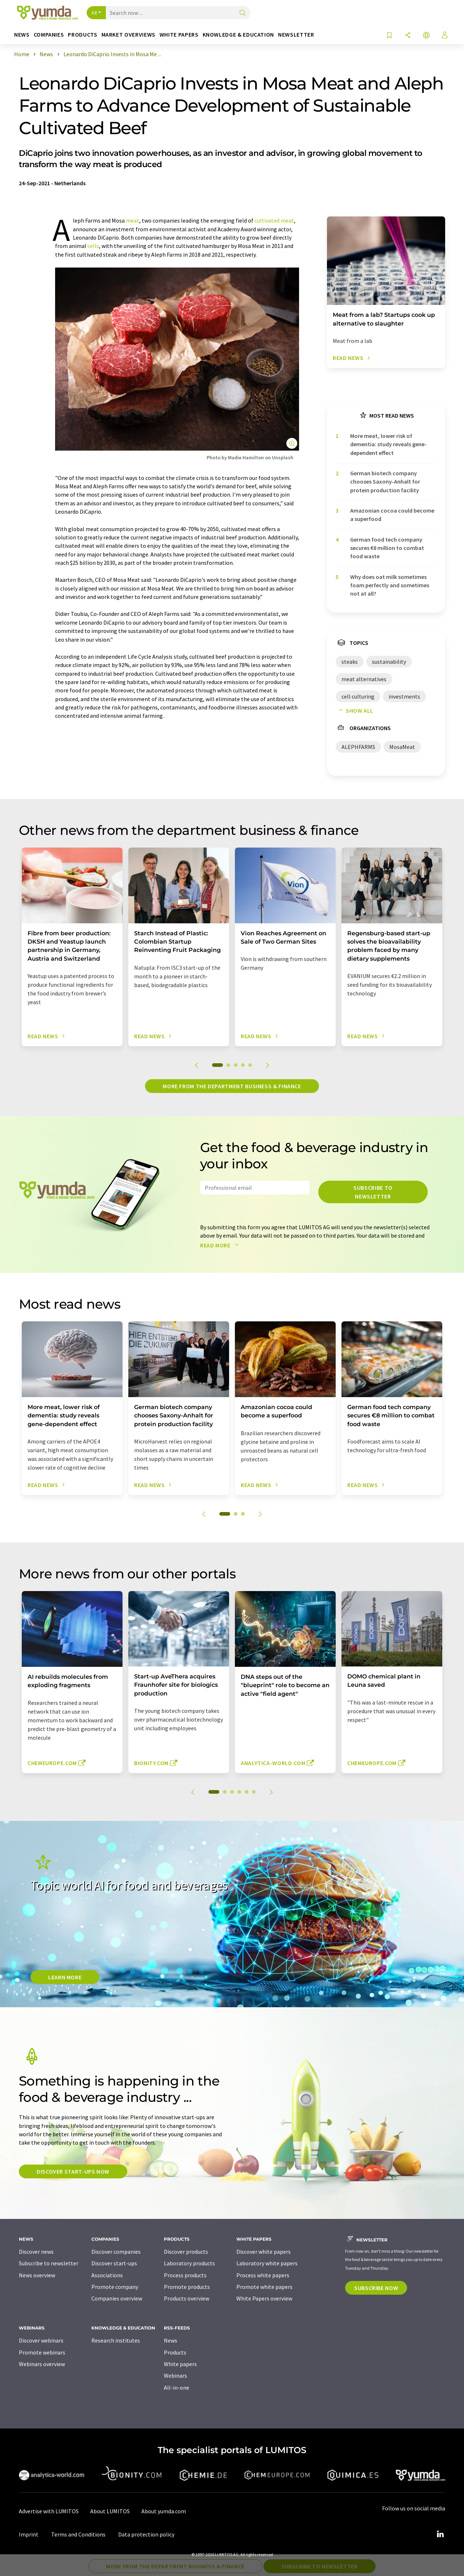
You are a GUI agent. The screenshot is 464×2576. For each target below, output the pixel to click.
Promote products (187, 2286)
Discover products (186, 2251)
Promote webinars (42, 2352)
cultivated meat (274, 220)
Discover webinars (41, 2340)
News (170, 2340)
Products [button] (82, 34)
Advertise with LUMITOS (49, 2511)
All (94, 12)
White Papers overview (264, 2298)
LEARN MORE (65, 1977)
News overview (37, 2275)
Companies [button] (49, 34)
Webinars (175, 2375)
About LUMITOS (110, 2511)
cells (93, 245)
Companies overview (116, 2298)
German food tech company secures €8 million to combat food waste (387, 548)
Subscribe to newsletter (373, 1192)
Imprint (28, 2534)
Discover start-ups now (73, 2171)
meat (132, 220)
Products (175, 2352)
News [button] (22, 34)
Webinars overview (42, 2364)
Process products (185, 2275)
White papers (180, 2364)
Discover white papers (263, 2251)
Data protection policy (146, 2534)
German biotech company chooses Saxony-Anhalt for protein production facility (385, 481)
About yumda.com (163, 2511)
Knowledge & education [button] (238, 34)
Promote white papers (264, 2286)
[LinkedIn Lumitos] (440, 2534)
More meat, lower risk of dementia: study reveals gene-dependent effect (388, 444)
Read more (221, 1245)
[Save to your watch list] (389, 36)
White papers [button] (179, 34)
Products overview (186, 2298)
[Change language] (426, 36)
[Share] (408, 36)
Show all (354, 710)
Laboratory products (189, 2263)
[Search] (242, 13)
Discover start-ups (114, 2263)
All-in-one (176, 2387)
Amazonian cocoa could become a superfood (392, 514)
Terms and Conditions (78, 2534)
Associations (107, 2275)
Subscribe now (376, 2287)
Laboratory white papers (267, 2263)
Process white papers (262, 2275)
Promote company (114, 2286)
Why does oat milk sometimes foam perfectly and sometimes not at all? (389, 585)
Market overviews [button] (129, 34)
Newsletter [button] (296, 34)
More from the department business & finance (232, 1086)
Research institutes (115, 2340)
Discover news (36, 2251)
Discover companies (116, 2251)
